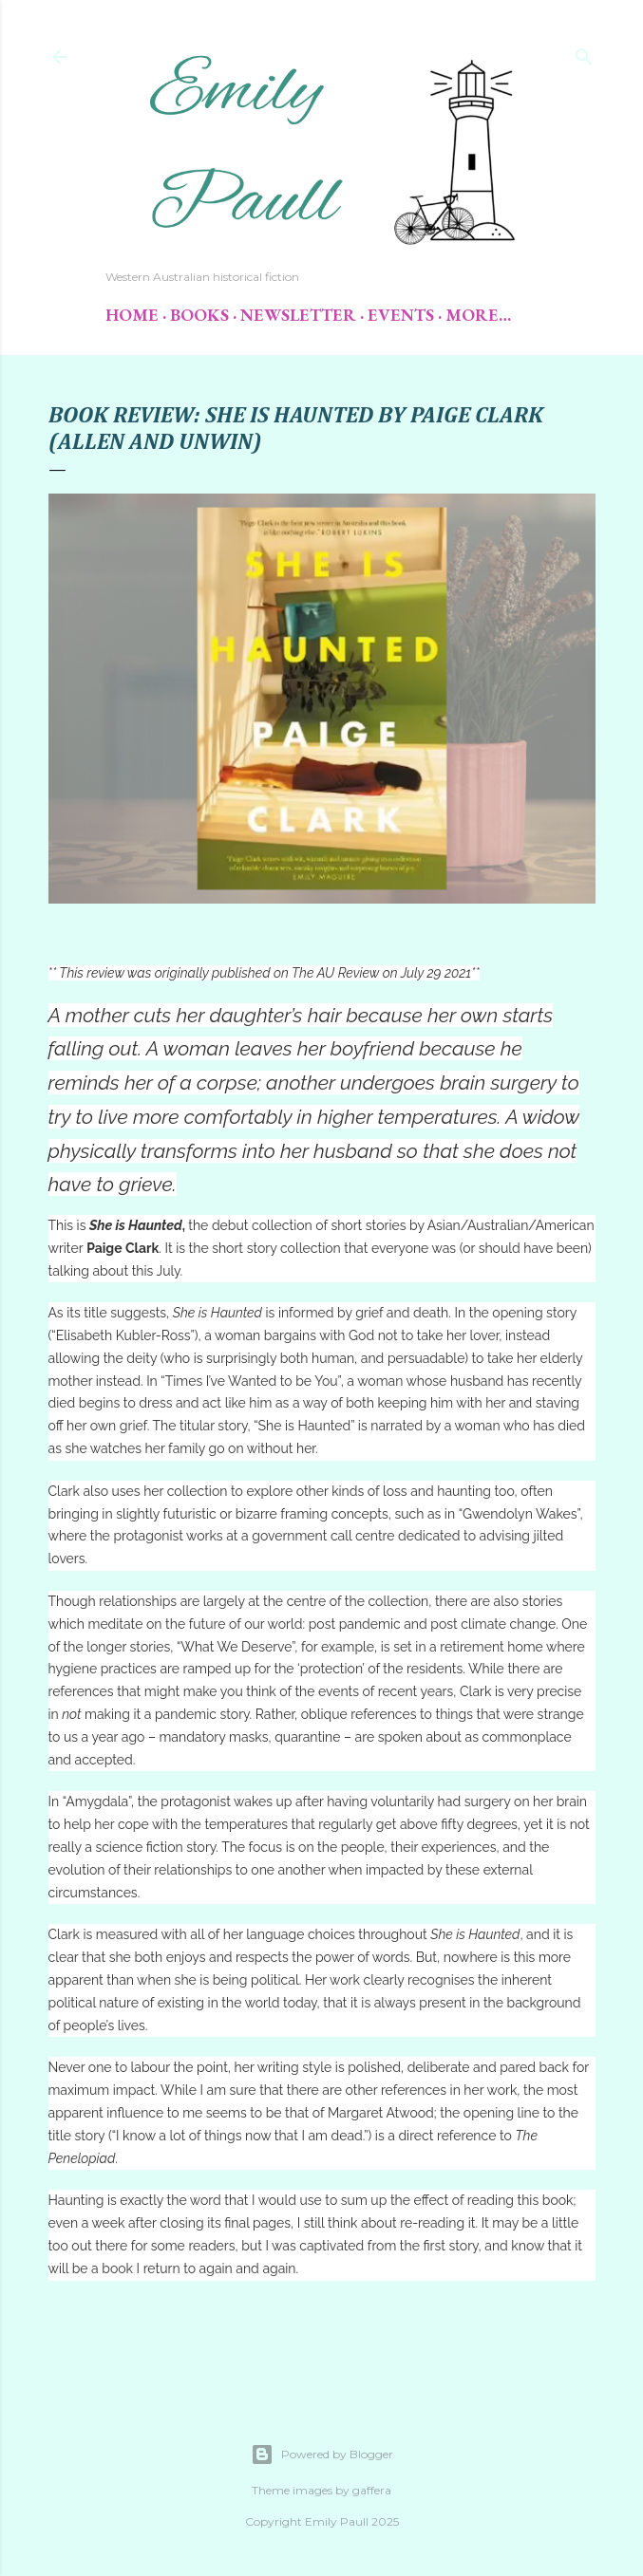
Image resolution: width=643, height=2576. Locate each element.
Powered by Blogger (322, 2454)
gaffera (371, 2490)
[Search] (584, 52)
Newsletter (298, 315)
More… (478, 315)
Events (401, 315)
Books (199, 315)
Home (132, 315)
